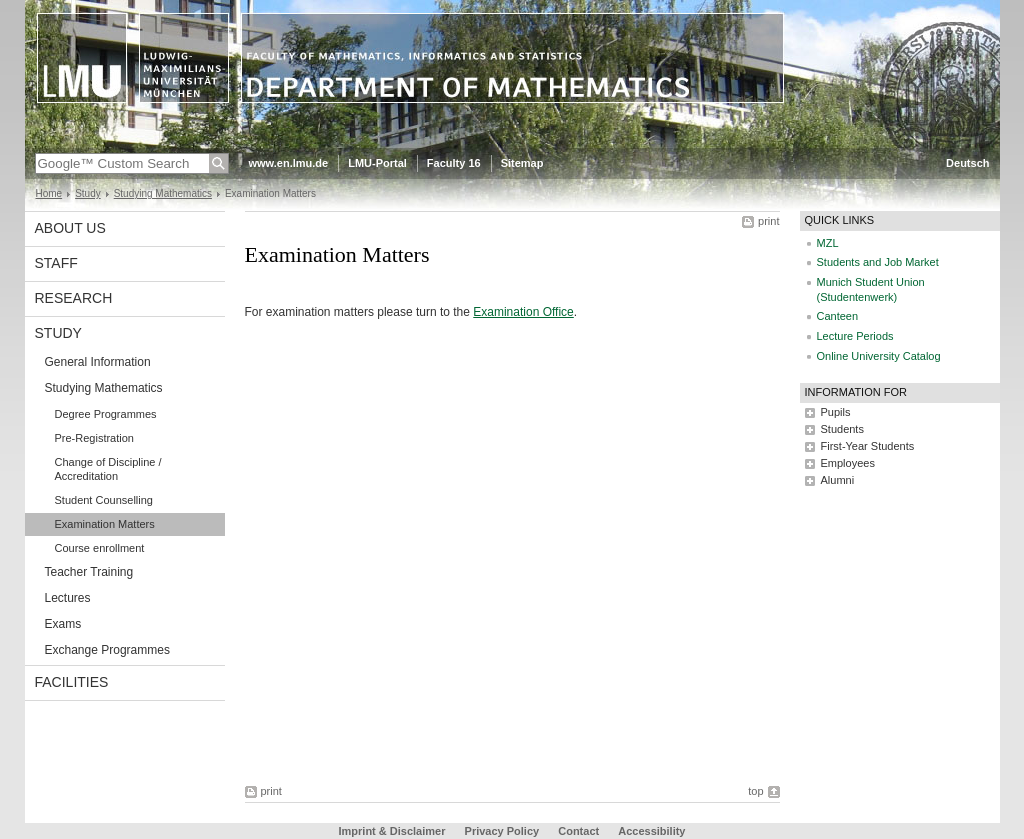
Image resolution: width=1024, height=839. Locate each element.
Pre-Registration (94, 438)
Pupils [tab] (836, 412)
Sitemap (522, 163)
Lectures (68, 598)
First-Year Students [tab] (868, 446)
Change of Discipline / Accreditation (108, 469)
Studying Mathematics (163, 193)
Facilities (72, 682)
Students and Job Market (878, 262)
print (768, 221)
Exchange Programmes (107, 650)
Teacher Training (89, 572)
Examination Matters (105, 524)
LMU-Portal (377, 163)
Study (88, 193)
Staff (56, 263)
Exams (63, 624)
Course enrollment (100, 548)
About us (70, 228)
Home (49, 193)
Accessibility (651, 831)
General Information (98, 362)
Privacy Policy (502, 831)
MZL (828, 243)
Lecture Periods (855, 336)
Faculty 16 (454, 163)
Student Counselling (104, 500)
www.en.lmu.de (289, 163)
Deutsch (967, 163)
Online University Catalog (879, 356)
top (755, 791)
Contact (578, 831)
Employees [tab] (848, 463)
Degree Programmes (106, 414)
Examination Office (523, 312)
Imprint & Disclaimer (392, 831)
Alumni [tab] (838, 480)
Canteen (838, 316)
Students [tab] (842, 429)
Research (74, 298)
